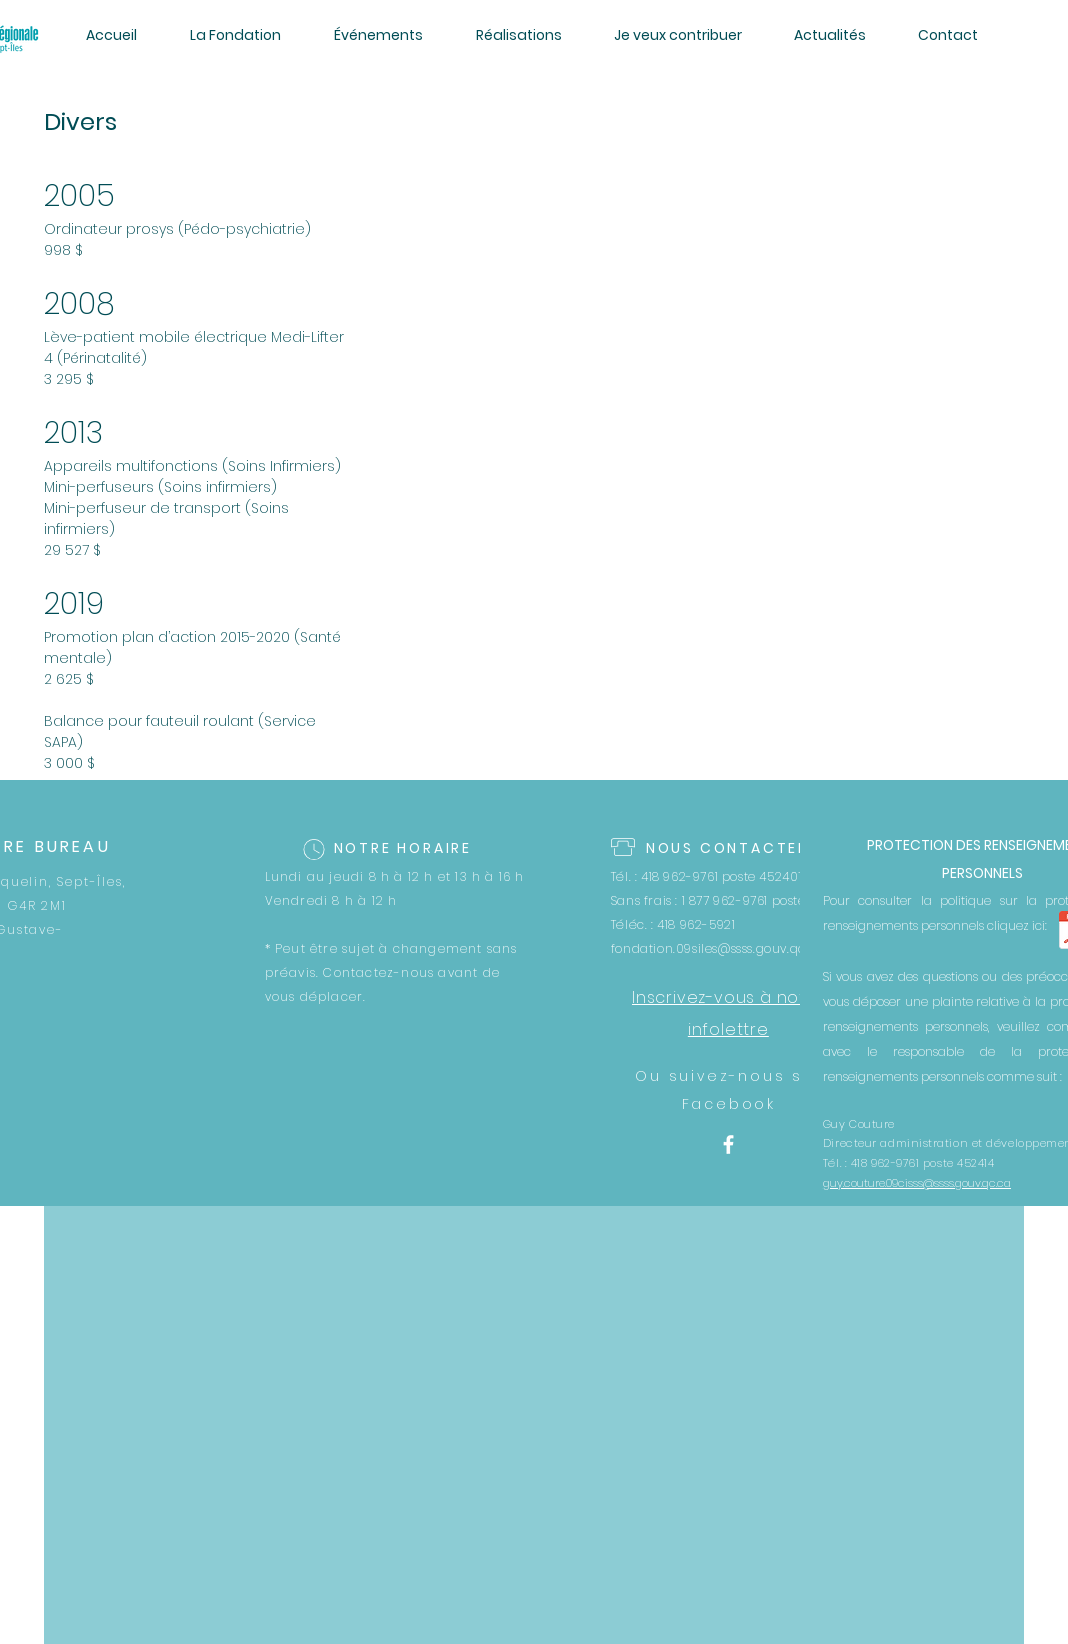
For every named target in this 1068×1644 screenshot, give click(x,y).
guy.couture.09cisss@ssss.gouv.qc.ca (917, 1183)
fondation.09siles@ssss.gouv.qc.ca (718, 948)
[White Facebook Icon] (728, 1144)
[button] (235, 35)
